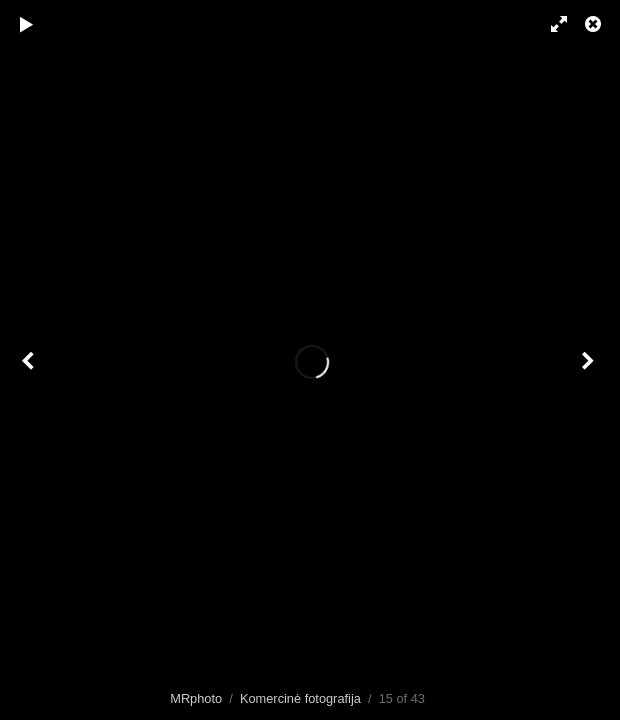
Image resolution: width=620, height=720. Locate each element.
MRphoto (196, 698)
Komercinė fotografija (300, 698)
